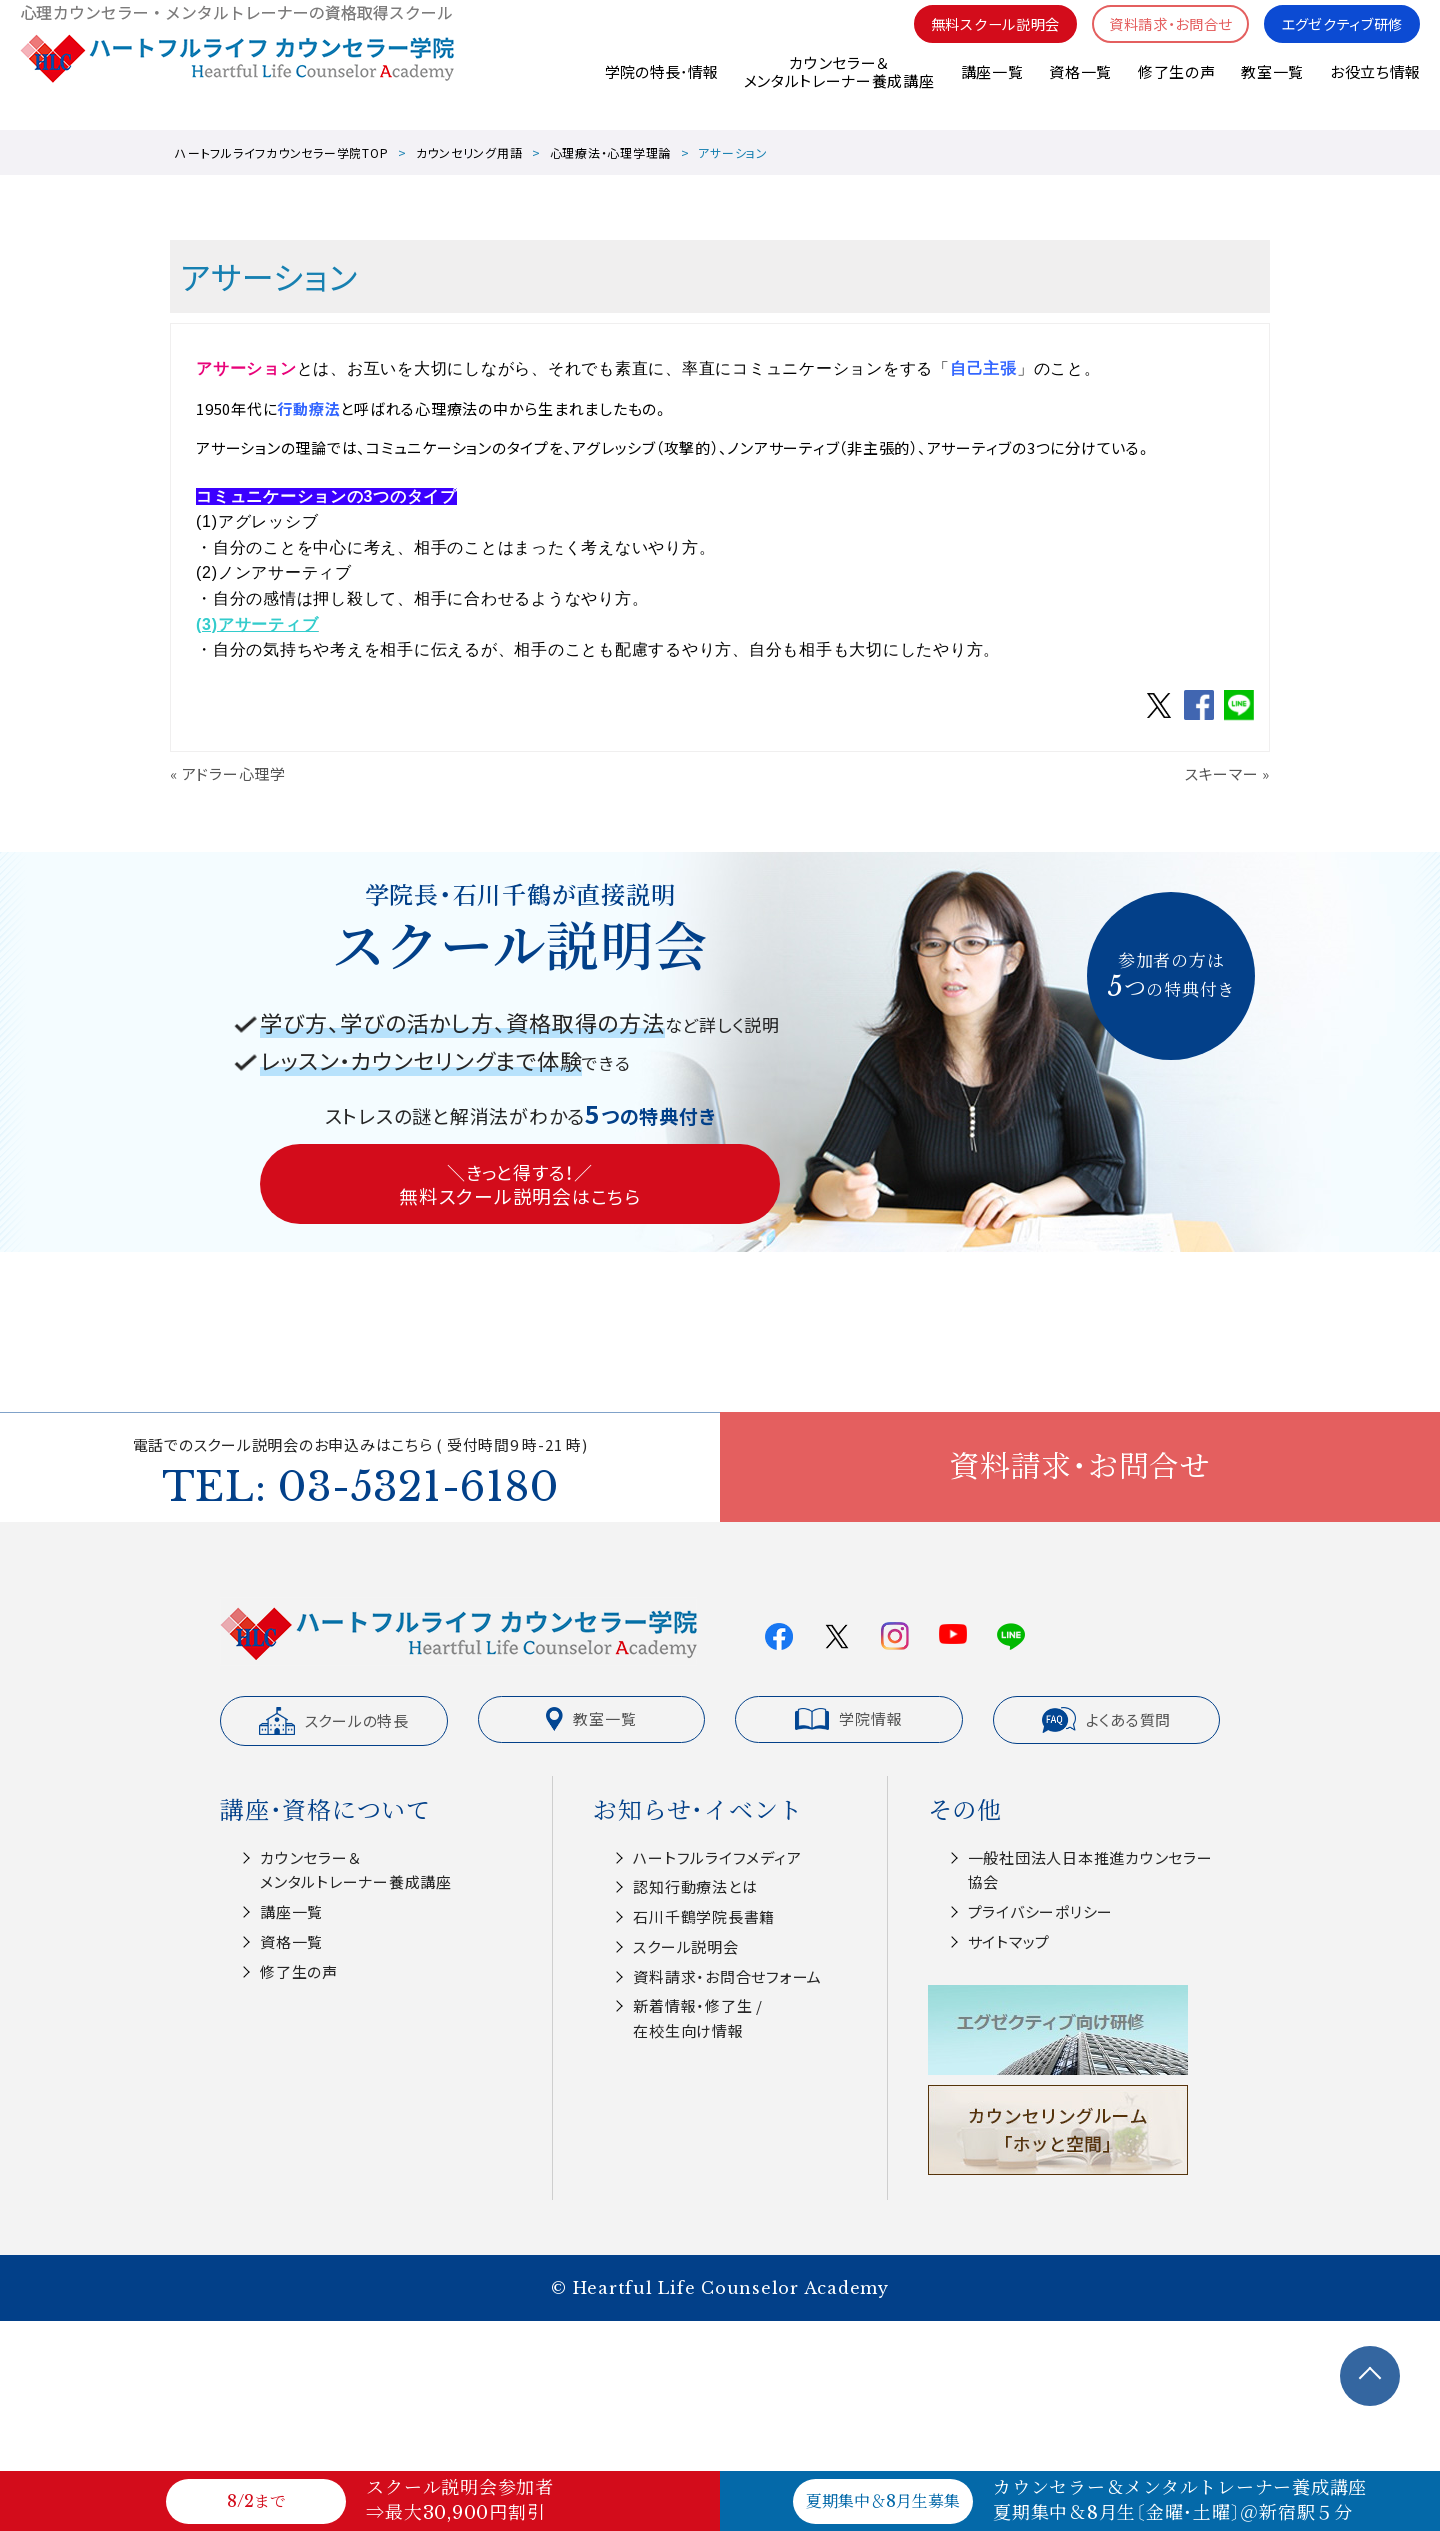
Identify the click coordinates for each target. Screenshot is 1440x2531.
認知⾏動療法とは (695, 1886)
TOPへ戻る (1370, 2376)
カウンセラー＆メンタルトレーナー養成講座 (838, 89)
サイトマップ (1009, 1941)
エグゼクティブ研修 (1337, 40)
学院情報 (848, 1719)
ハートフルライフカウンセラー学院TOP (281, 152)
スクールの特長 (334, 1721)
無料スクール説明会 (973, 40)
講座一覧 (990, 89)
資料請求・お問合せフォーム (727, 1976)
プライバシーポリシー (1041, 1911)
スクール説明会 (685, 1946)
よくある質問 (1107, 1720)
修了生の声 (1176, 89)
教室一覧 (1272, 89)
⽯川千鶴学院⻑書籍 (704, 1916)
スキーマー (1222, 773)
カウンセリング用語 (469, 152)
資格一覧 (1079, 89)
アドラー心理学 (234, 773)
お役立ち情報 (1375, 89)
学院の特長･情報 (659, 89)
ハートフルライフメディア (717, 1857)
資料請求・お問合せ (1157, 40)
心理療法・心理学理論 (611, 152)
